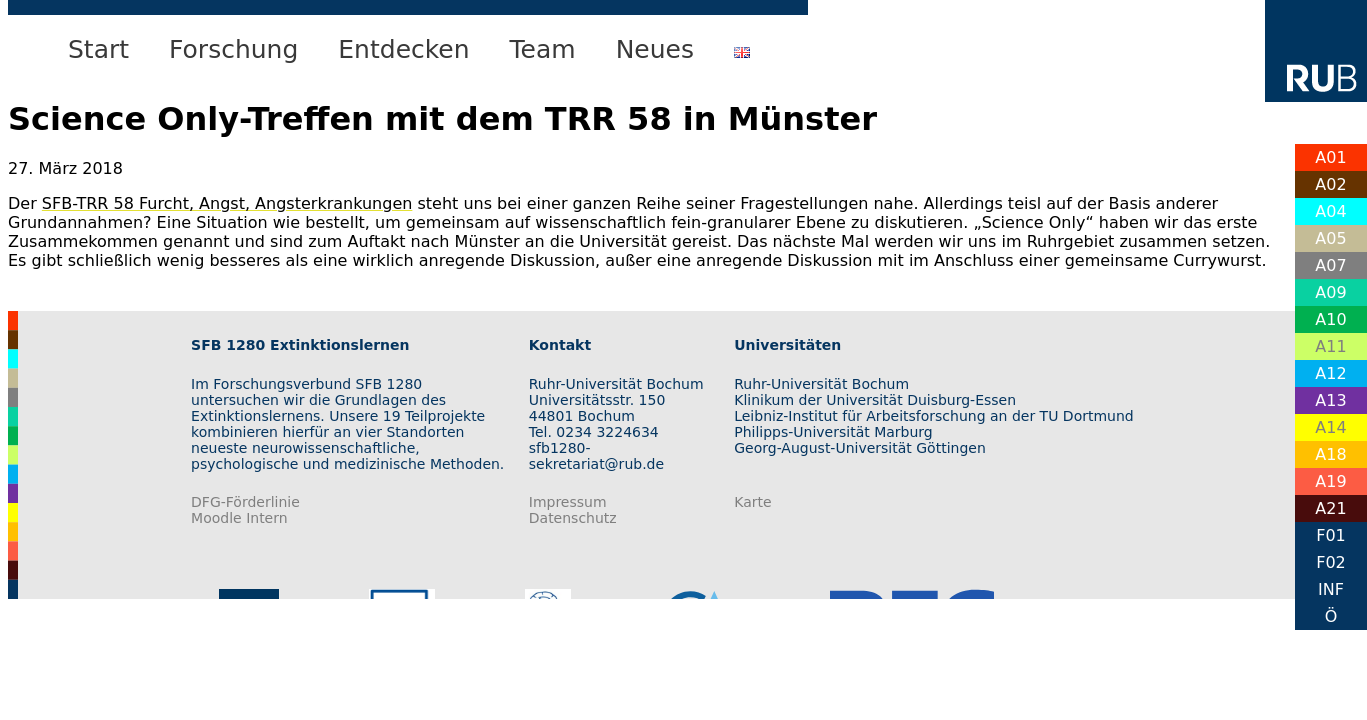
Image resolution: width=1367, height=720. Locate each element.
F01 (1331, 535)
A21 (1330, 508)
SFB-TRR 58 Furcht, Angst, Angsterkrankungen (227, 203)
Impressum (568, 502)
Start (98, 49)
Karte (752, 502)
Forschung (233, 49)
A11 (1330, 346)
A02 (1330, 184)
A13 (1330, 400)
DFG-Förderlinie (245, 502)
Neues (655, 49)
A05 (1330, 238)
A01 (1330, 157)
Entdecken (403, 49)
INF (1331, 589)
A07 (1330, 265)
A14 (1330, 427)
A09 (1330, 292)
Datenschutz (573, 518)
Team (543, 49)
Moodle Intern (239, 518)
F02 (1331, 562)
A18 (1330, 454)
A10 (1330, 319)
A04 (1330, 211)
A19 (1330, 481)
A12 (1330, 373)
